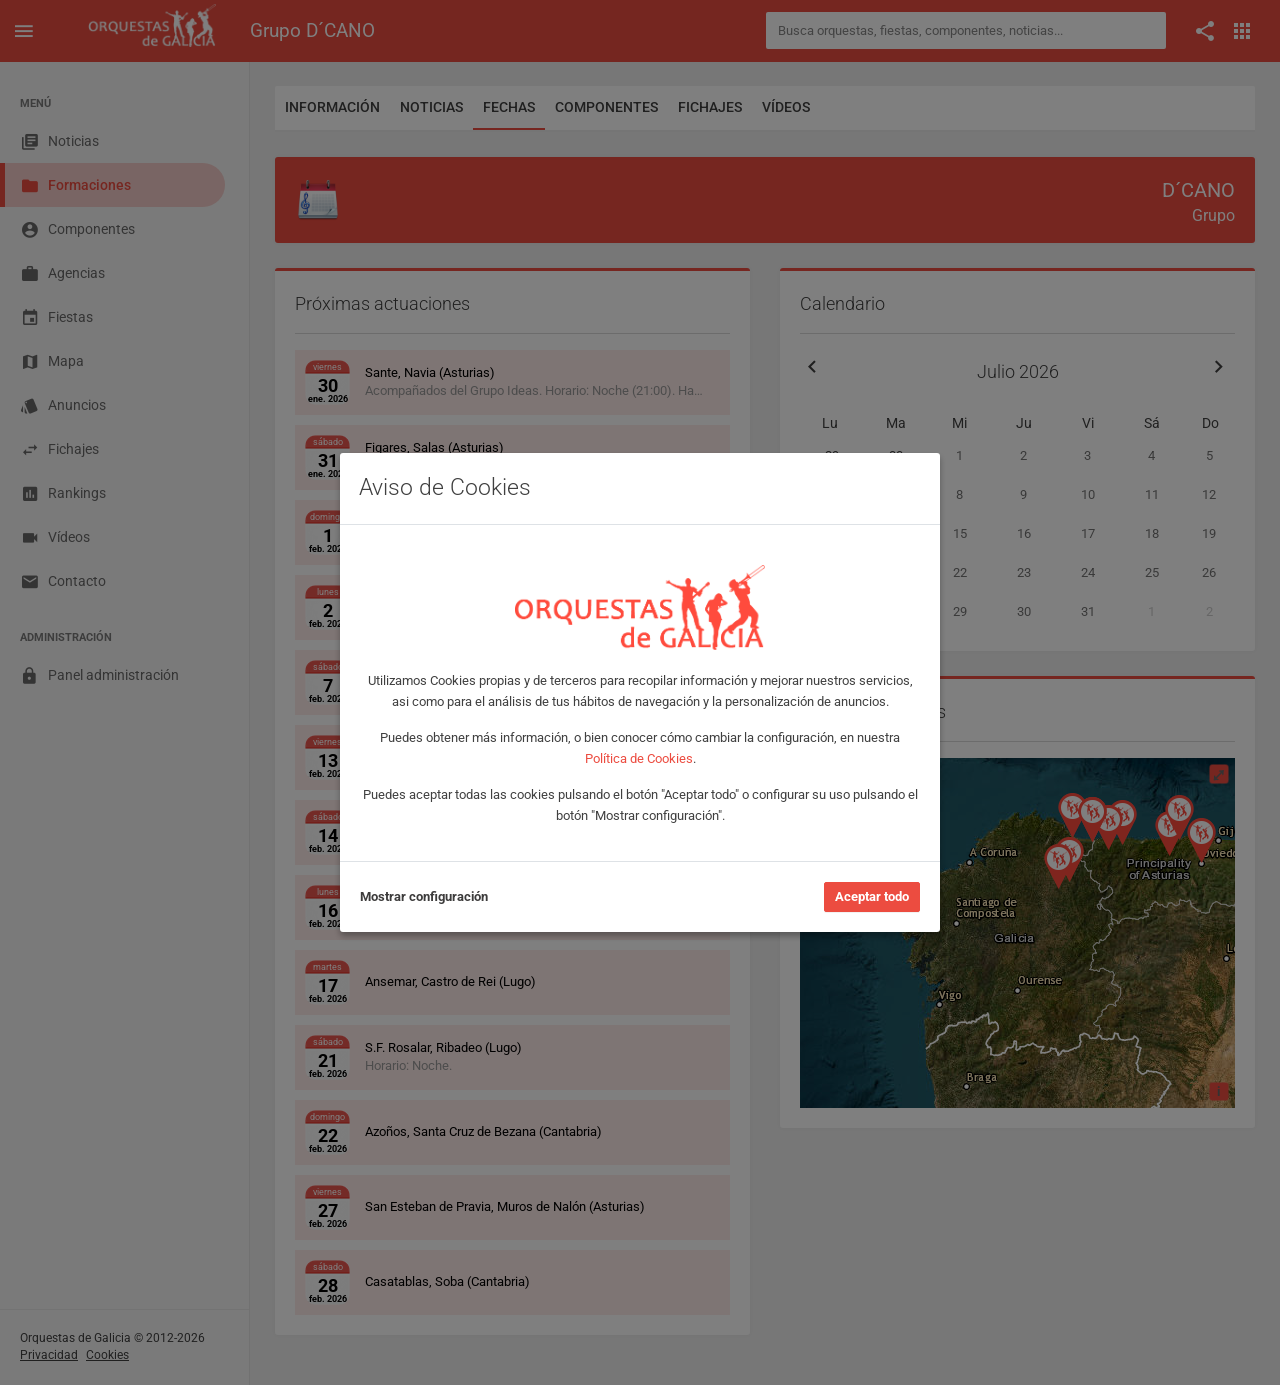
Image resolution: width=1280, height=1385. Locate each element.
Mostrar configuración (424, 896)
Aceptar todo (872, 896)
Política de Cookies (639, 758)
